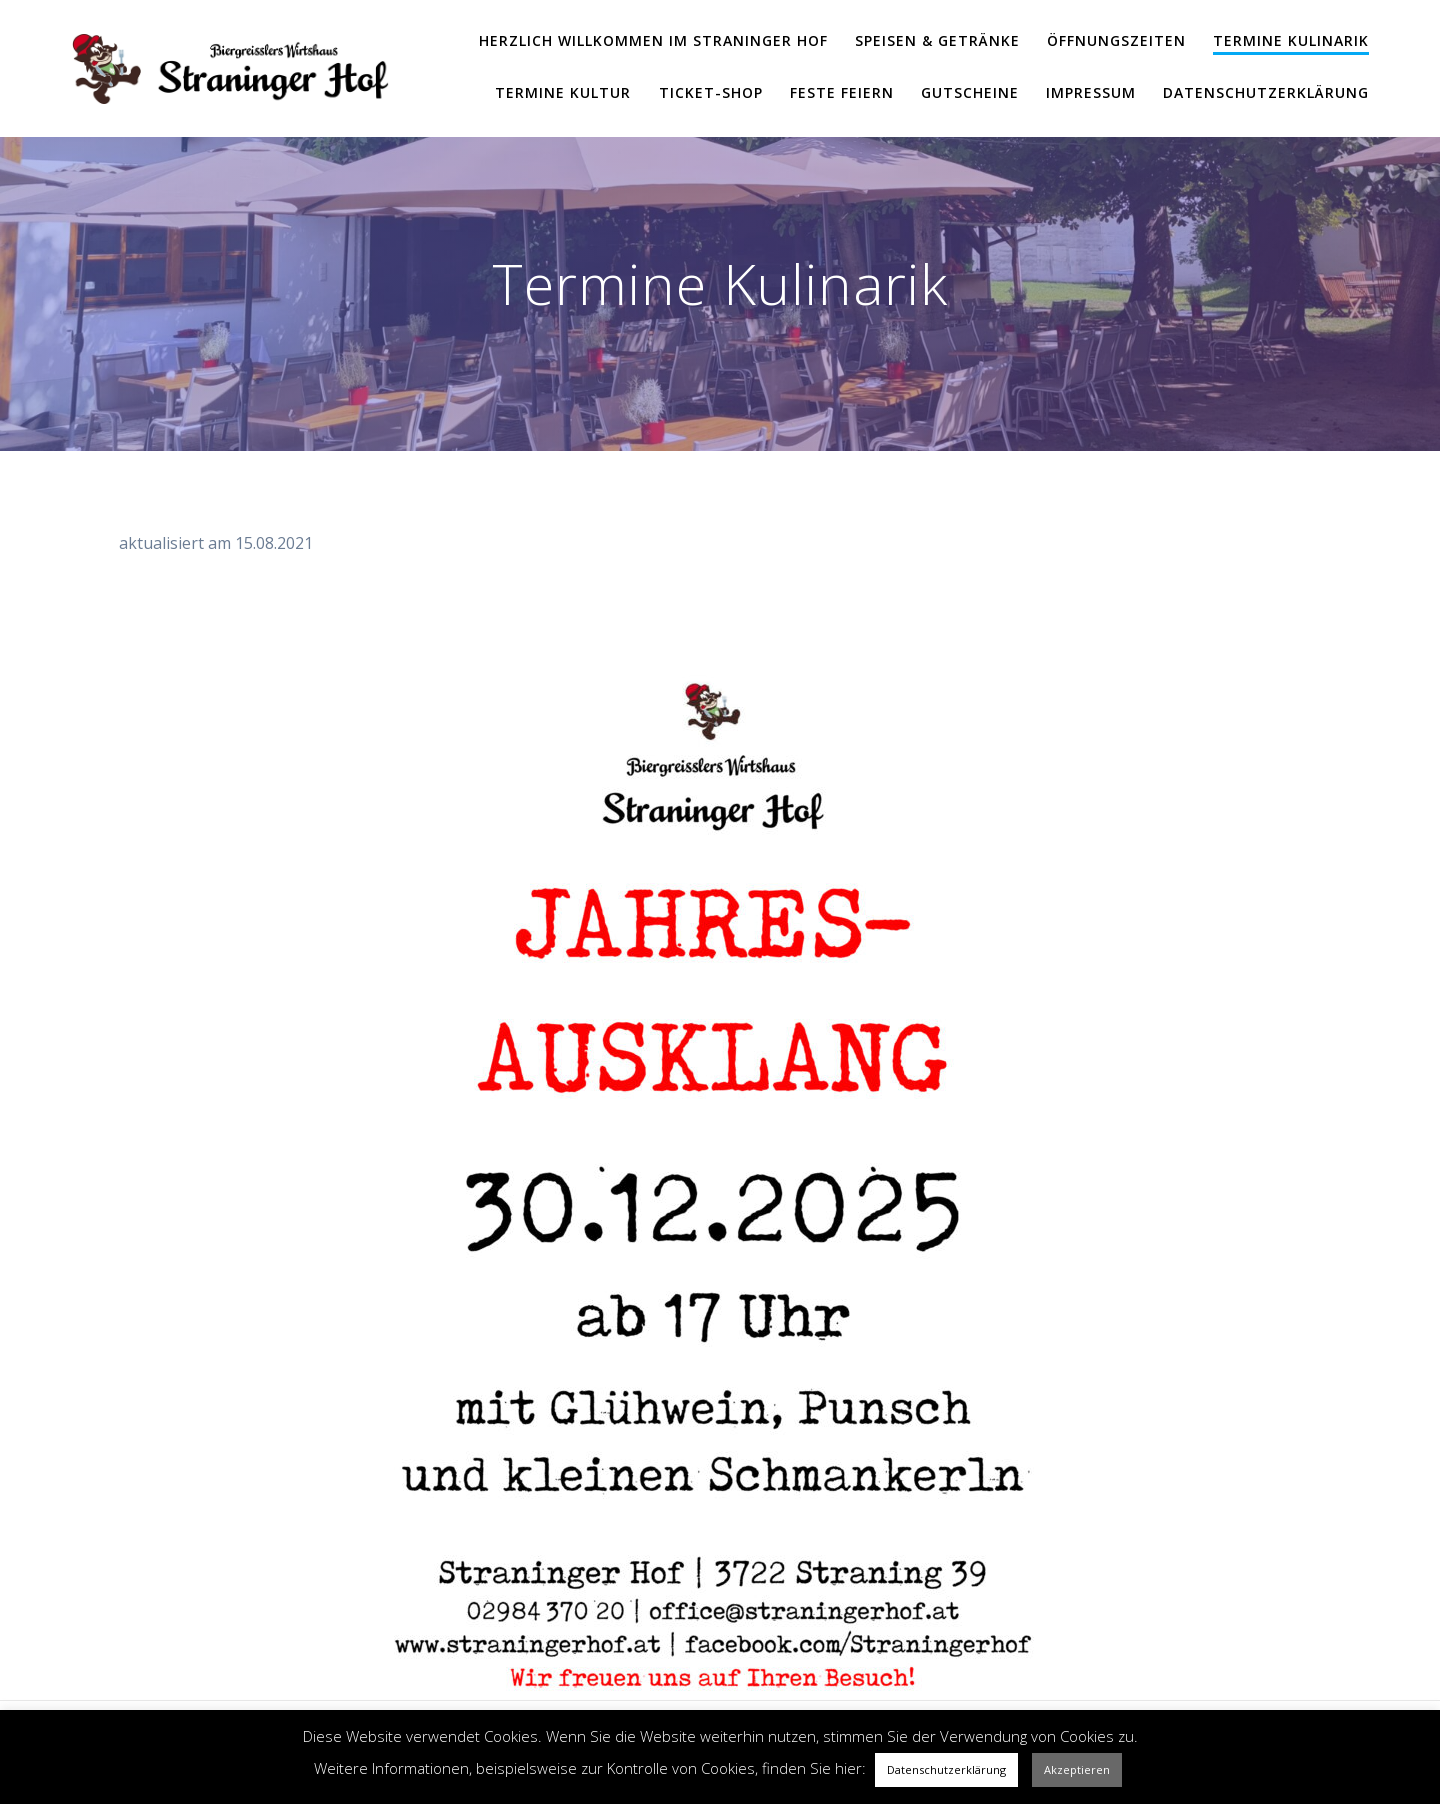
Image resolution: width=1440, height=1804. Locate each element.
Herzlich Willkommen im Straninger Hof (653, 40)
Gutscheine (970, 92)
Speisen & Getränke (937, 40)
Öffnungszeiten (1116, 40)
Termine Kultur (563, 92)
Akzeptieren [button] (1077, 1769)
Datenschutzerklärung (1266, 92)
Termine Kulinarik (1291, 40)
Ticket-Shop (711, 92)
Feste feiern (842, 92)
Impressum (1091, 92)
